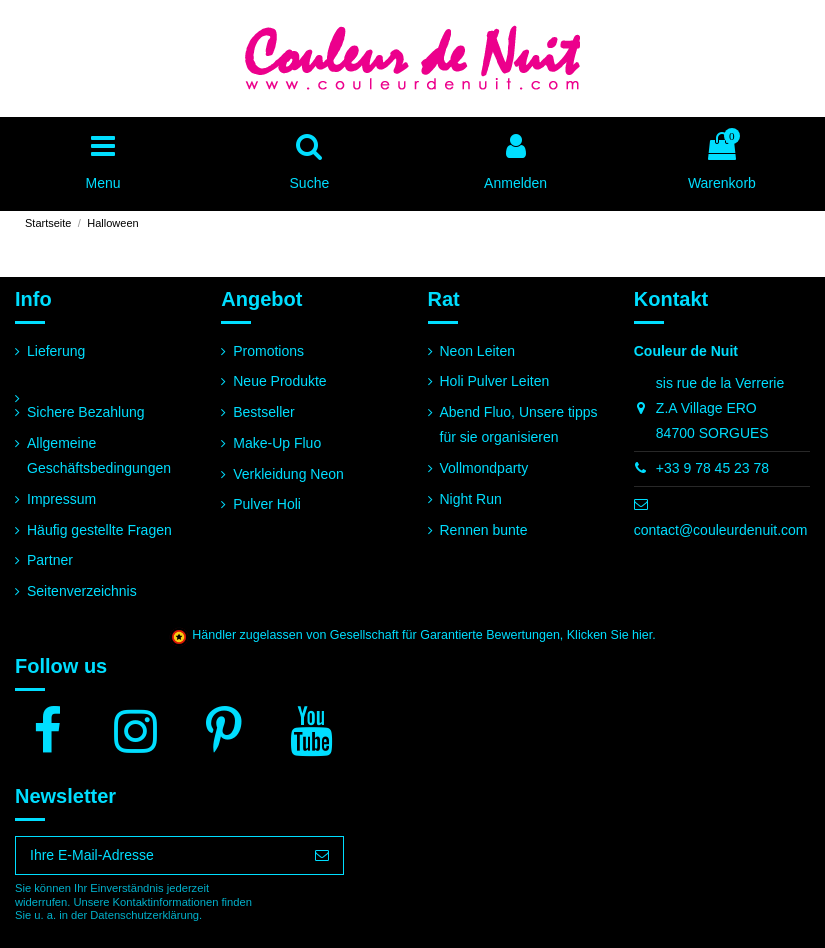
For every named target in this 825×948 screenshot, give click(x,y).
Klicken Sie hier (609, 635)
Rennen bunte (484, 530)
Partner (50, 560)
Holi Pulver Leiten (495, 381)
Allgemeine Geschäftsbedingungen (99, 455)
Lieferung (56, 351)
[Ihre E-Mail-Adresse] (158, 856)
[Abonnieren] (322, 856)
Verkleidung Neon (288, 474)
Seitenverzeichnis (82, 591)
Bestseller (263, 412)
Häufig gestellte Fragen (99, 530)
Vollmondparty (484, 468)
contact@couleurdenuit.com (721, 530)
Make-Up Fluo (277, 443)
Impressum (61, 499)
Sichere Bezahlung (86, 412)
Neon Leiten (478, 351)
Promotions (268, 351)
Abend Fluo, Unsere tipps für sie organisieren (519, 424)
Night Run (471, 499)
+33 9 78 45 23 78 (712, 468)
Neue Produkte (279, 381)
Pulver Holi (267, 504)
